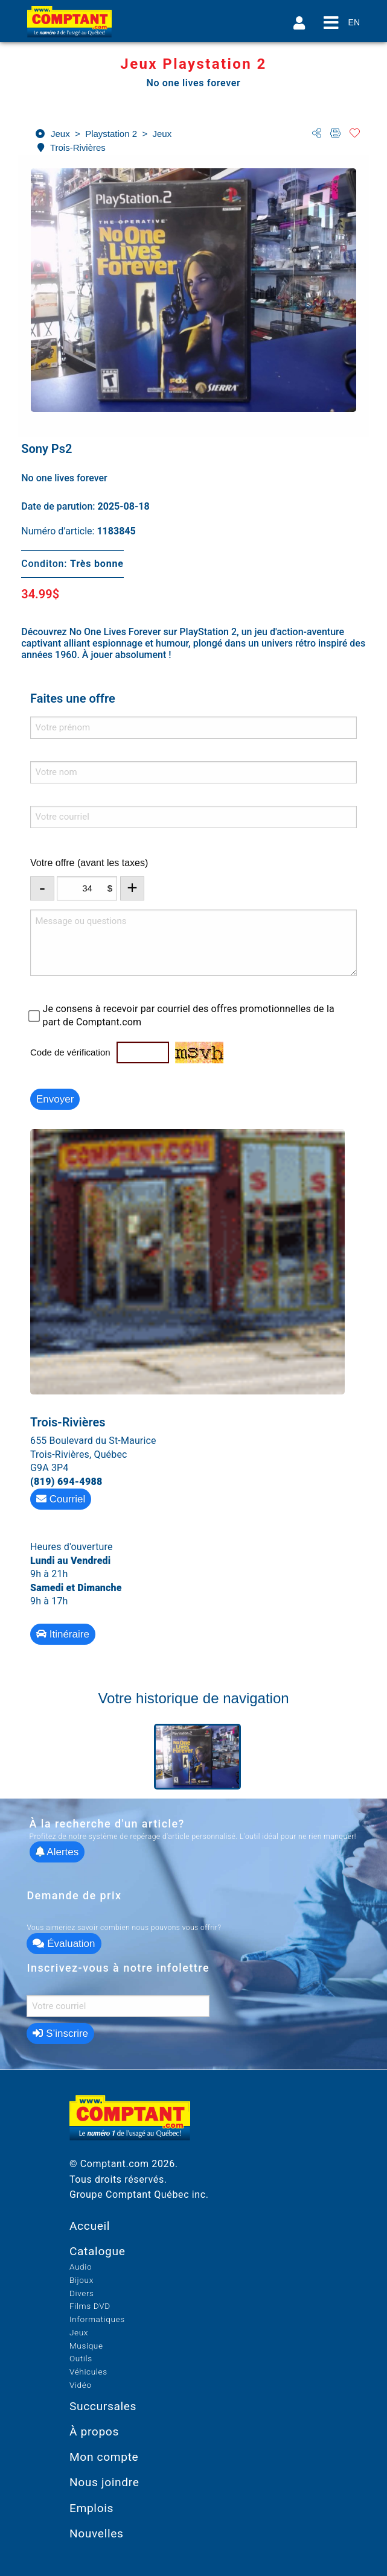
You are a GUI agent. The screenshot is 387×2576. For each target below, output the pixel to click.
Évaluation (64, 1943)
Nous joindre (104, 2482)
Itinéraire (62, 1634)
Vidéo (80, 2385)
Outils (80, 2358)
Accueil (89, 2226)
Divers (81, 2293)
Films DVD (89, 2306)
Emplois (91, 2508)
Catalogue (97, 2251)
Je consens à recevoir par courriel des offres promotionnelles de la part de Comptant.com (188, 1015)
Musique (86, 2345)
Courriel (60, 1499)
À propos (94, 2431)
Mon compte (104, 2457)
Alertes (57, 1852)
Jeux (78, 2332)
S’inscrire (60, 2033)
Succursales (102, 2406)
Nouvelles (96, 2533)
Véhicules (88, 2371)
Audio (80, 2266)
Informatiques (97, 2319)
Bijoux (81, 2280)
